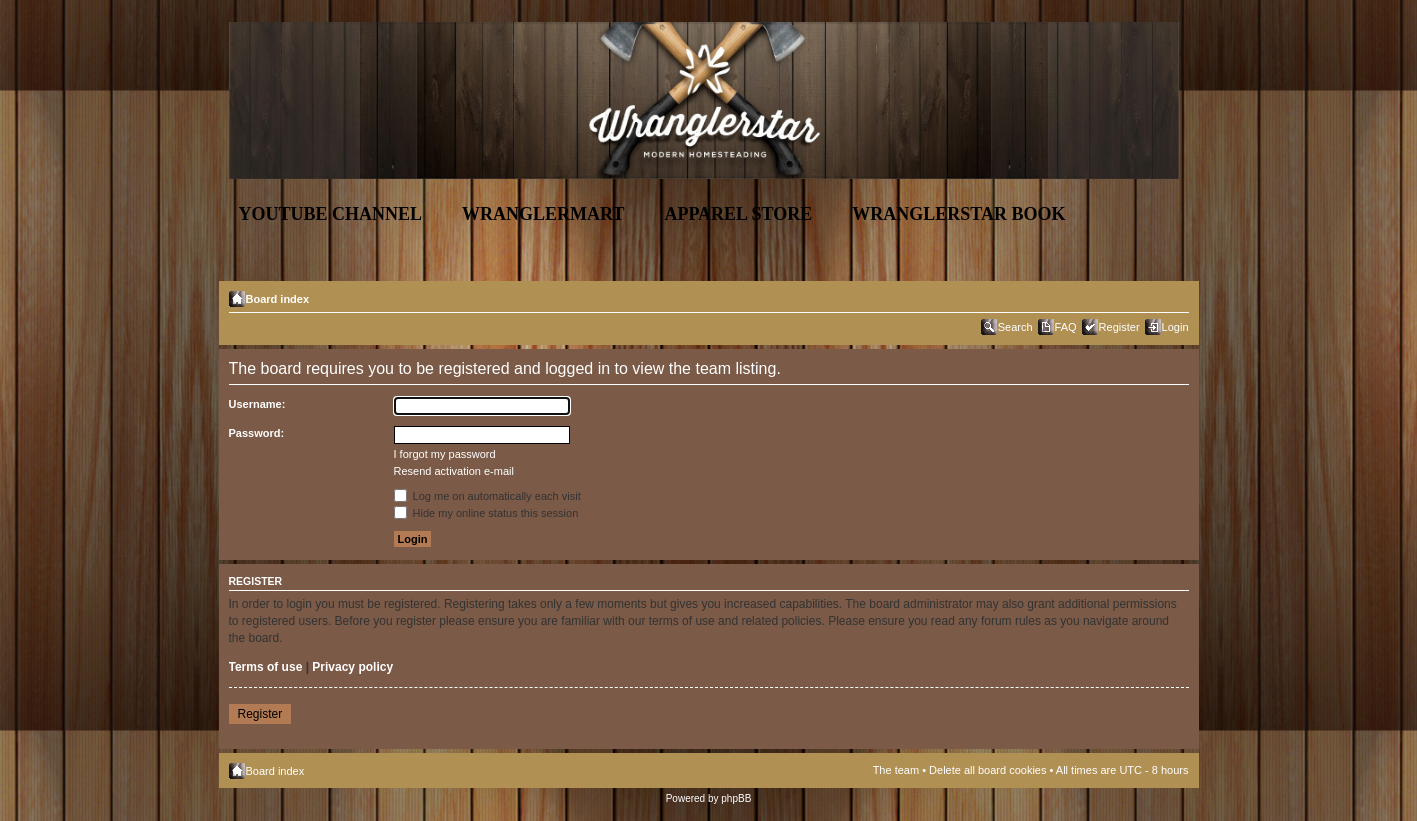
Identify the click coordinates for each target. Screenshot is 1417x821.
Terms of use (266, 667)
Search (1015, 327)
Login (1175, 327)
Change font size (1174, 295)
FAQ (1066, 327)
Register (1119, 327)
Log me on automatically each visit (487, 496)
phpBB (736, 798)
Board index (278, 299)
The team (896, 770)
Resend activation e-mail (454, 471)
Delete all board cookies (987, 770)
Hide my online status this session (486, 513)
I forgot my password (445, 454)
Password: (257, 433)
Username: (257, 404)
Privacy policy (352, 667)
